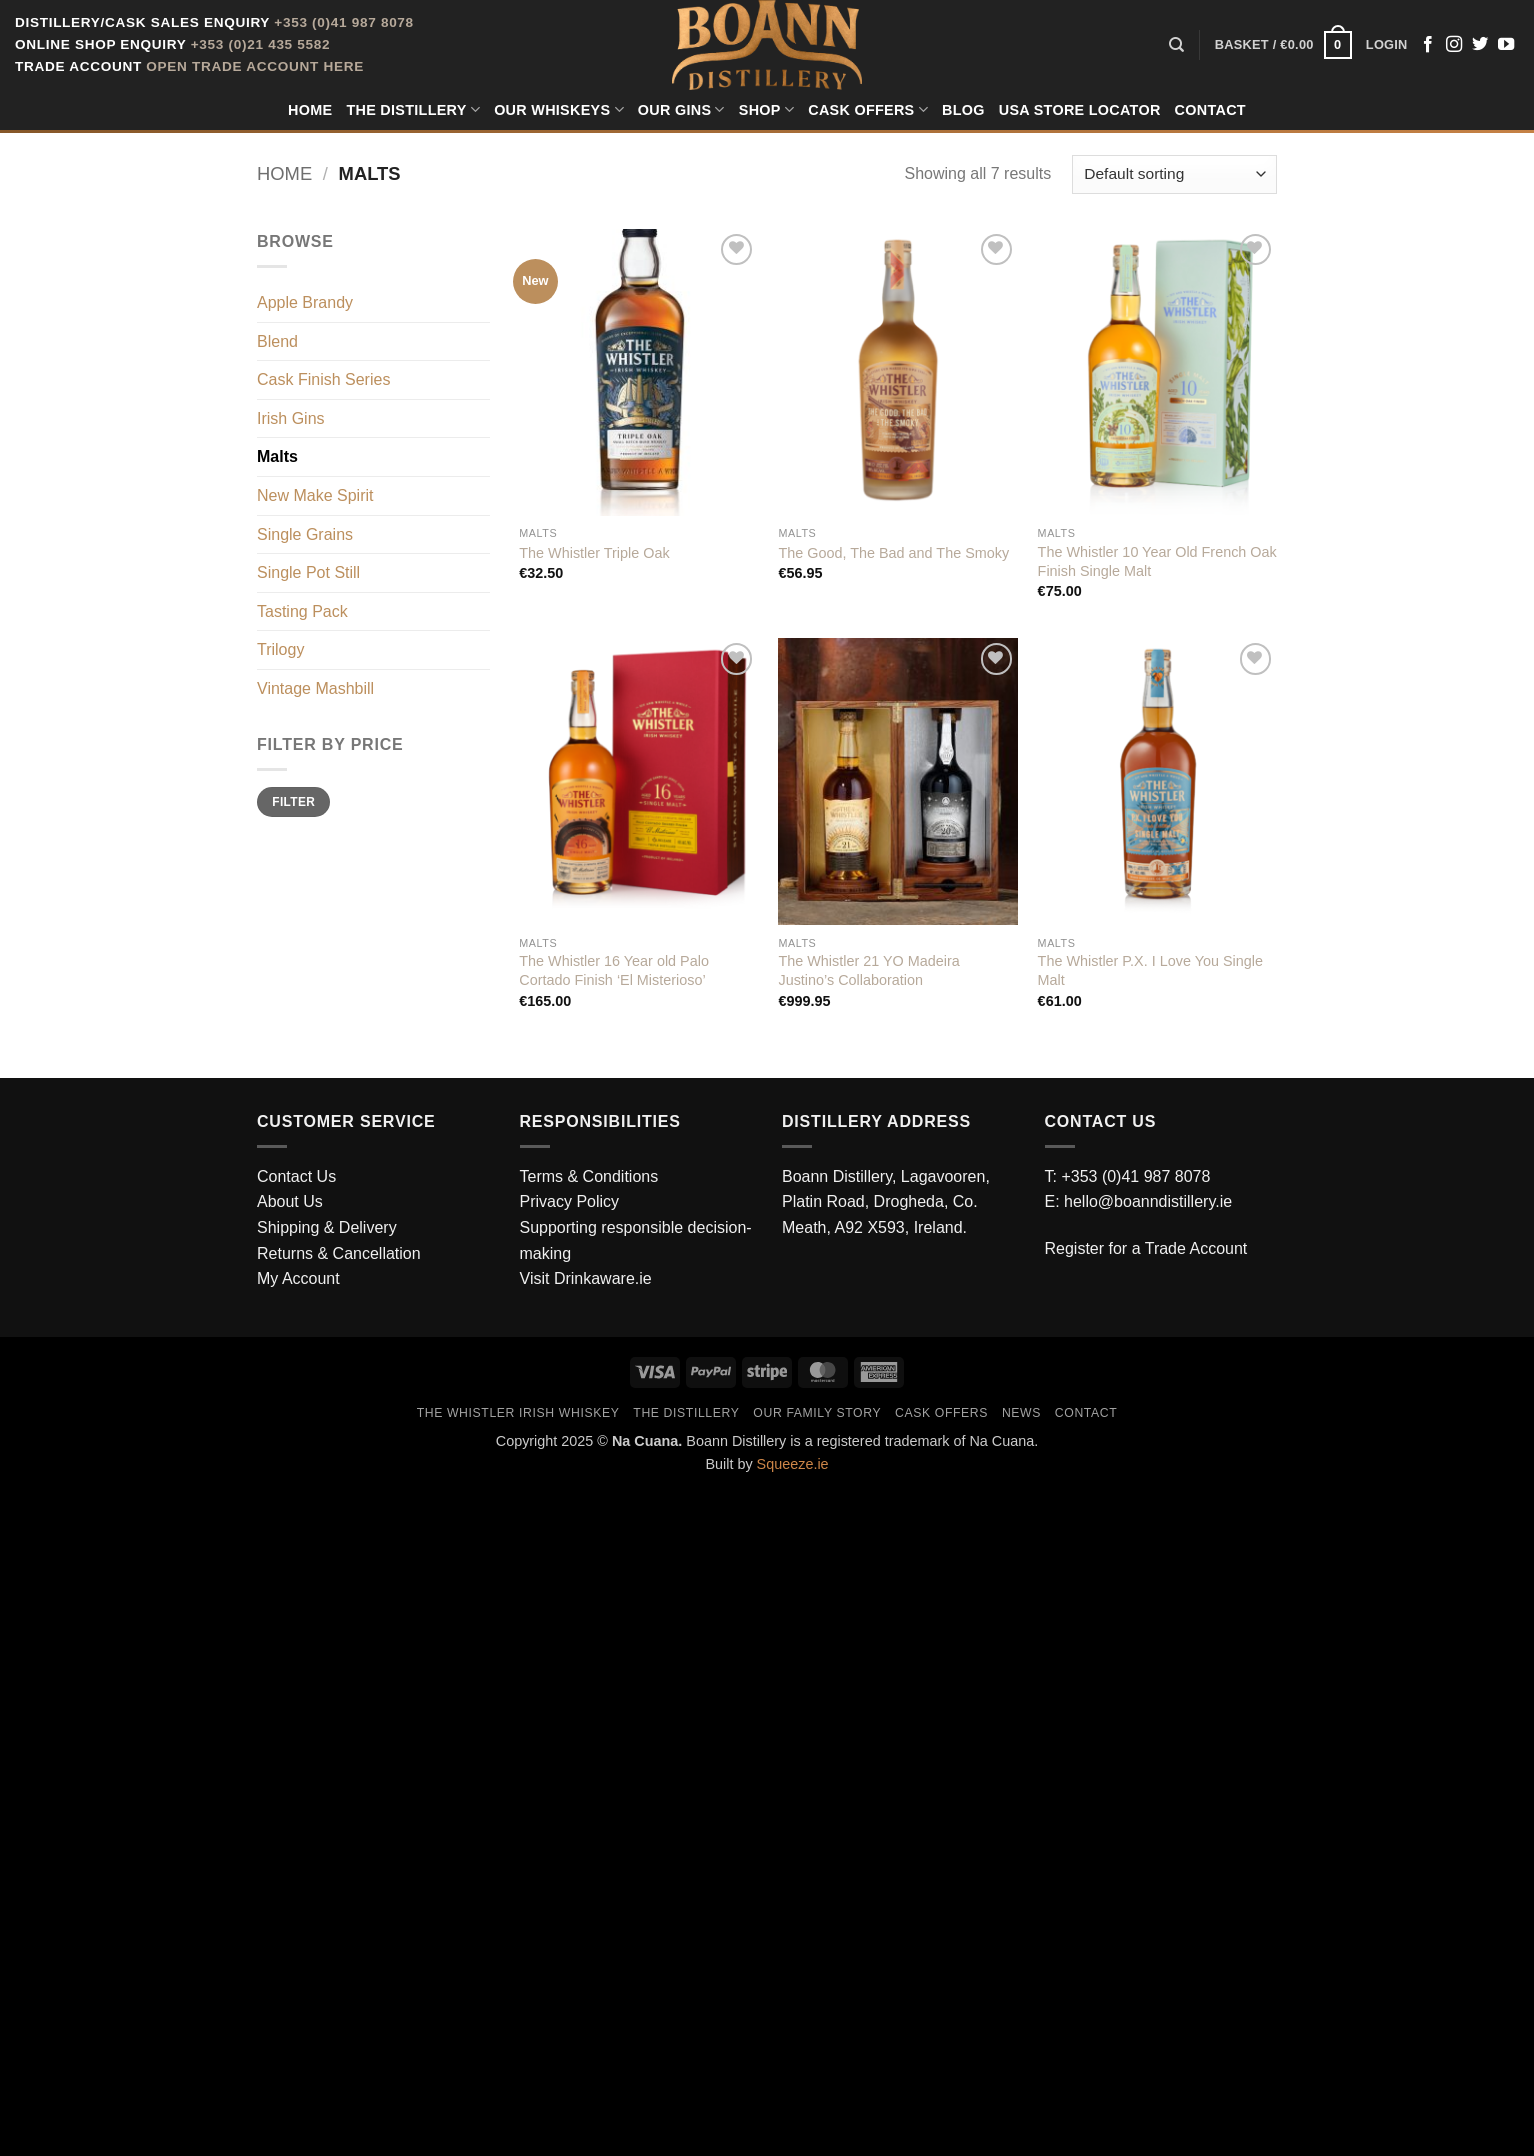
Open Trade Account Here (255, 66)
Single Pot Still (308, 572)
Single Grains (305, 534)
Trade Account (1196, 1248)
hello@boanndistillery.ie (1148, 1201)
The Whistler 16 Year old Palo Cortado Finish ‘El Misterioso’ (614, 970)
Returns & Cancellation (339, 1253)
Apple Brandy (305, 302)
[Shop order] (1174, 174)
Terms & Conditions (589, 1176)
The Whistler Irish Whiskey (518, 1413)
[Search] (1176, 45)
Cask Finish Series (323, 379)
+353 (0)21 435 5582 (261, 44)
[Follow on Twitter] (1480, 45)
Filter (293, 802)
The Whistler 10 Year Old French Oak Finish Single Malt (1157, 561)
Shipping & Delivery (327, 1227)
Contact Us (296, 1176)
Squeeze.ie (793, 1464)
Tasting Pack (302, 611)
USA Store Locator (1080, 110)
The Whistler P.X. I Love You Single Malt (1150, 970)
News (1021, 1413)
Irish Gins (291, 418)
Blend (277, 341)
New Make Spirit (315, 495)
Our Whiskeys (559, 109)
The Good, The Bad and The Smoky (893, 553)
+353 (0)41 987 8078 (344, 22)
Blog (963, 110)
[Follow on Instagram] (1454, 45)
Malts (277, 456)
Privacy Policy (570, 1201)
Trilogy (280, 649)
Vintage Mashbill (315, 688)
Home (310, 110)
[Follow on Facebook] (1428, 45)
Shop (766, 109)
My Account (298, 1278)
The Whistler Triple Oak (594, 553)
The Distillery (413, 109)
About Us (290, 1201)
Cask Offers (868, 109)
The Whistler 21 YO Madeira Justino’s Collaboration (868, 970)
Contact (1210, 110)
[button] (1283, 45)
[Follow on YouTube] (1506, 45)
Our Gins (681, 109)
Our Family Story (817, 1413)
